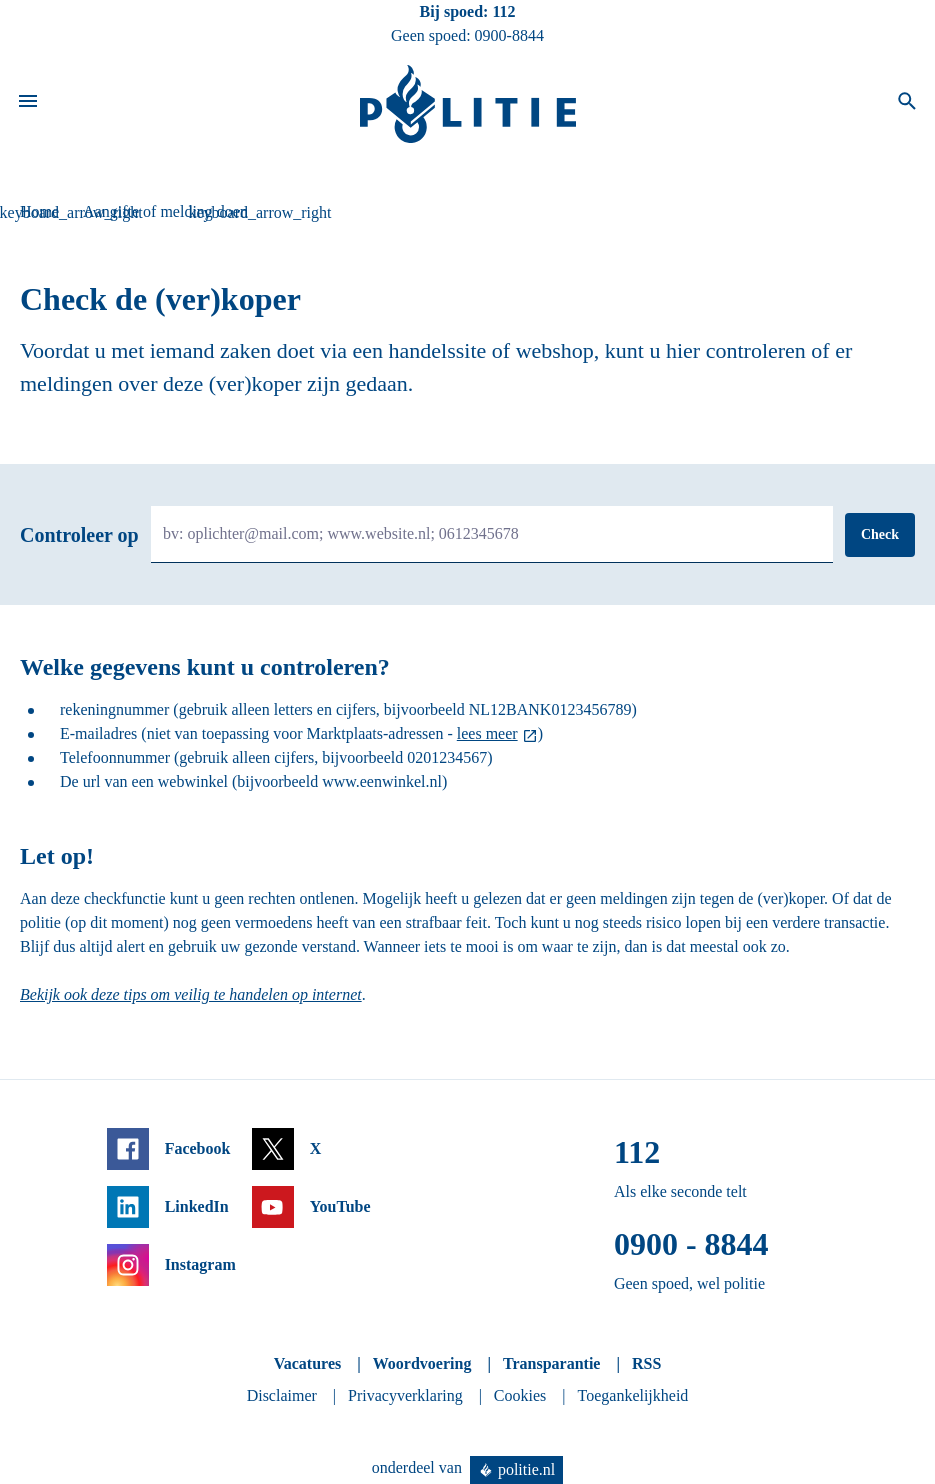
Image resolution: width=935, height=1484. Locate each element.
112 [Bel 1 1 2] (503, 11)
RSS (646, 1363)
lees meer (487, 733)
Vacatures (308, 1363)
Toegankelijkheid (633, 1395)
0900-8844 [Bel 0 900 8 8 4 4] (509, 35)
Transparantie (551, 1363)
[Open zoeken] (907, 104)
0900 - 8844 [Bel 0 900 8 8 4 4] (691, 1244)
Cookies (520, 1395)
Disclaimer (282, 1395)
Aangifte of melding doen (165, 211)
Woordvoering (422, 1363)
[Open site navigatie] (28, 104)
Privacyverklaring (405, 1395)
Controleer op (79, 535)
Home (39, 211)
